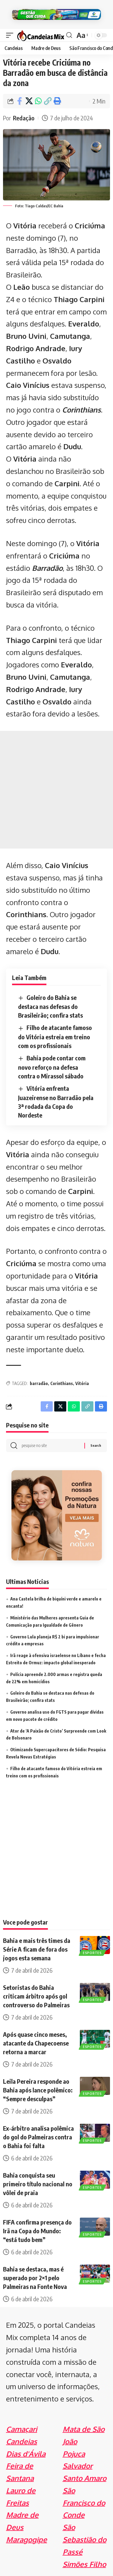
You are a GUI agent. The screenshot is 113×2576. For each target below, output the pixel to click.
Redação (23, 118)
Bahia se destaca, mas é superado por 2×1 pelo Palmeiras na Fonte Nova (35, 2277)
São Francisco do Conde (84, 2503)
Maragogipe (26, 2539)
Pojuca (74, 2453)
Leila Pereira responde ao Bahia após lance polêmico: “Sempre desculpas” (38, 2089)
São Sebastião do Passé (84, 2539)
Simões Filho (84, 2564)
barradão (39, 1383)
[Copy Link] (47, 101)
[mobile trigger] (11, 35)
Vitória (82, 1383)
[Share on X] (29, 101)
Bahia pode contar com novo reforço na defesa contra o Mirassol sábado (52, 1067)
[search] (69, 35)
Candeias (21, 2441)
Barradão (47, 568)
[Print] (57, 101)
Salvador (78, 2465)
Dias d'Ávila (26, 2453)
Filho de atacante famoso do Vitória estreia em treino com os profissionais (55, 1036)
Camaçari (21, 2429)
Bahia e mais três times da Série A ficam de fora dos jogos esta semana (36, 1949)
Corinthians (81, 409)
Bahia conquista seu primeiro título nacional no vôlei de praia (37, 2183)
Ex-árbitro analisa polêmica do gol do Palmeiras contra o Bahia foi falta (38, 2136)
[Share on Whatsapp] (38, 101)
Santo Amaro (84, 2478)
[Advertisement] (56, 790)
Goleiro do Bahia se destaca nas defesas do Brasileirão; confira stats (50, 1006)
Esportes (92, 1953)
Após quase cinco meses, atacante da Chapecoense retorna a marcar (36, 2042)
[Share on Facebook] (19, 101)
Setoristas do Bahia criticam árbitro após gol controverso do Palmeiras (36, 1996)
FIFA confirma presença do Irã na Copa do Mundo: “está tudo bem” (37, 2230)
